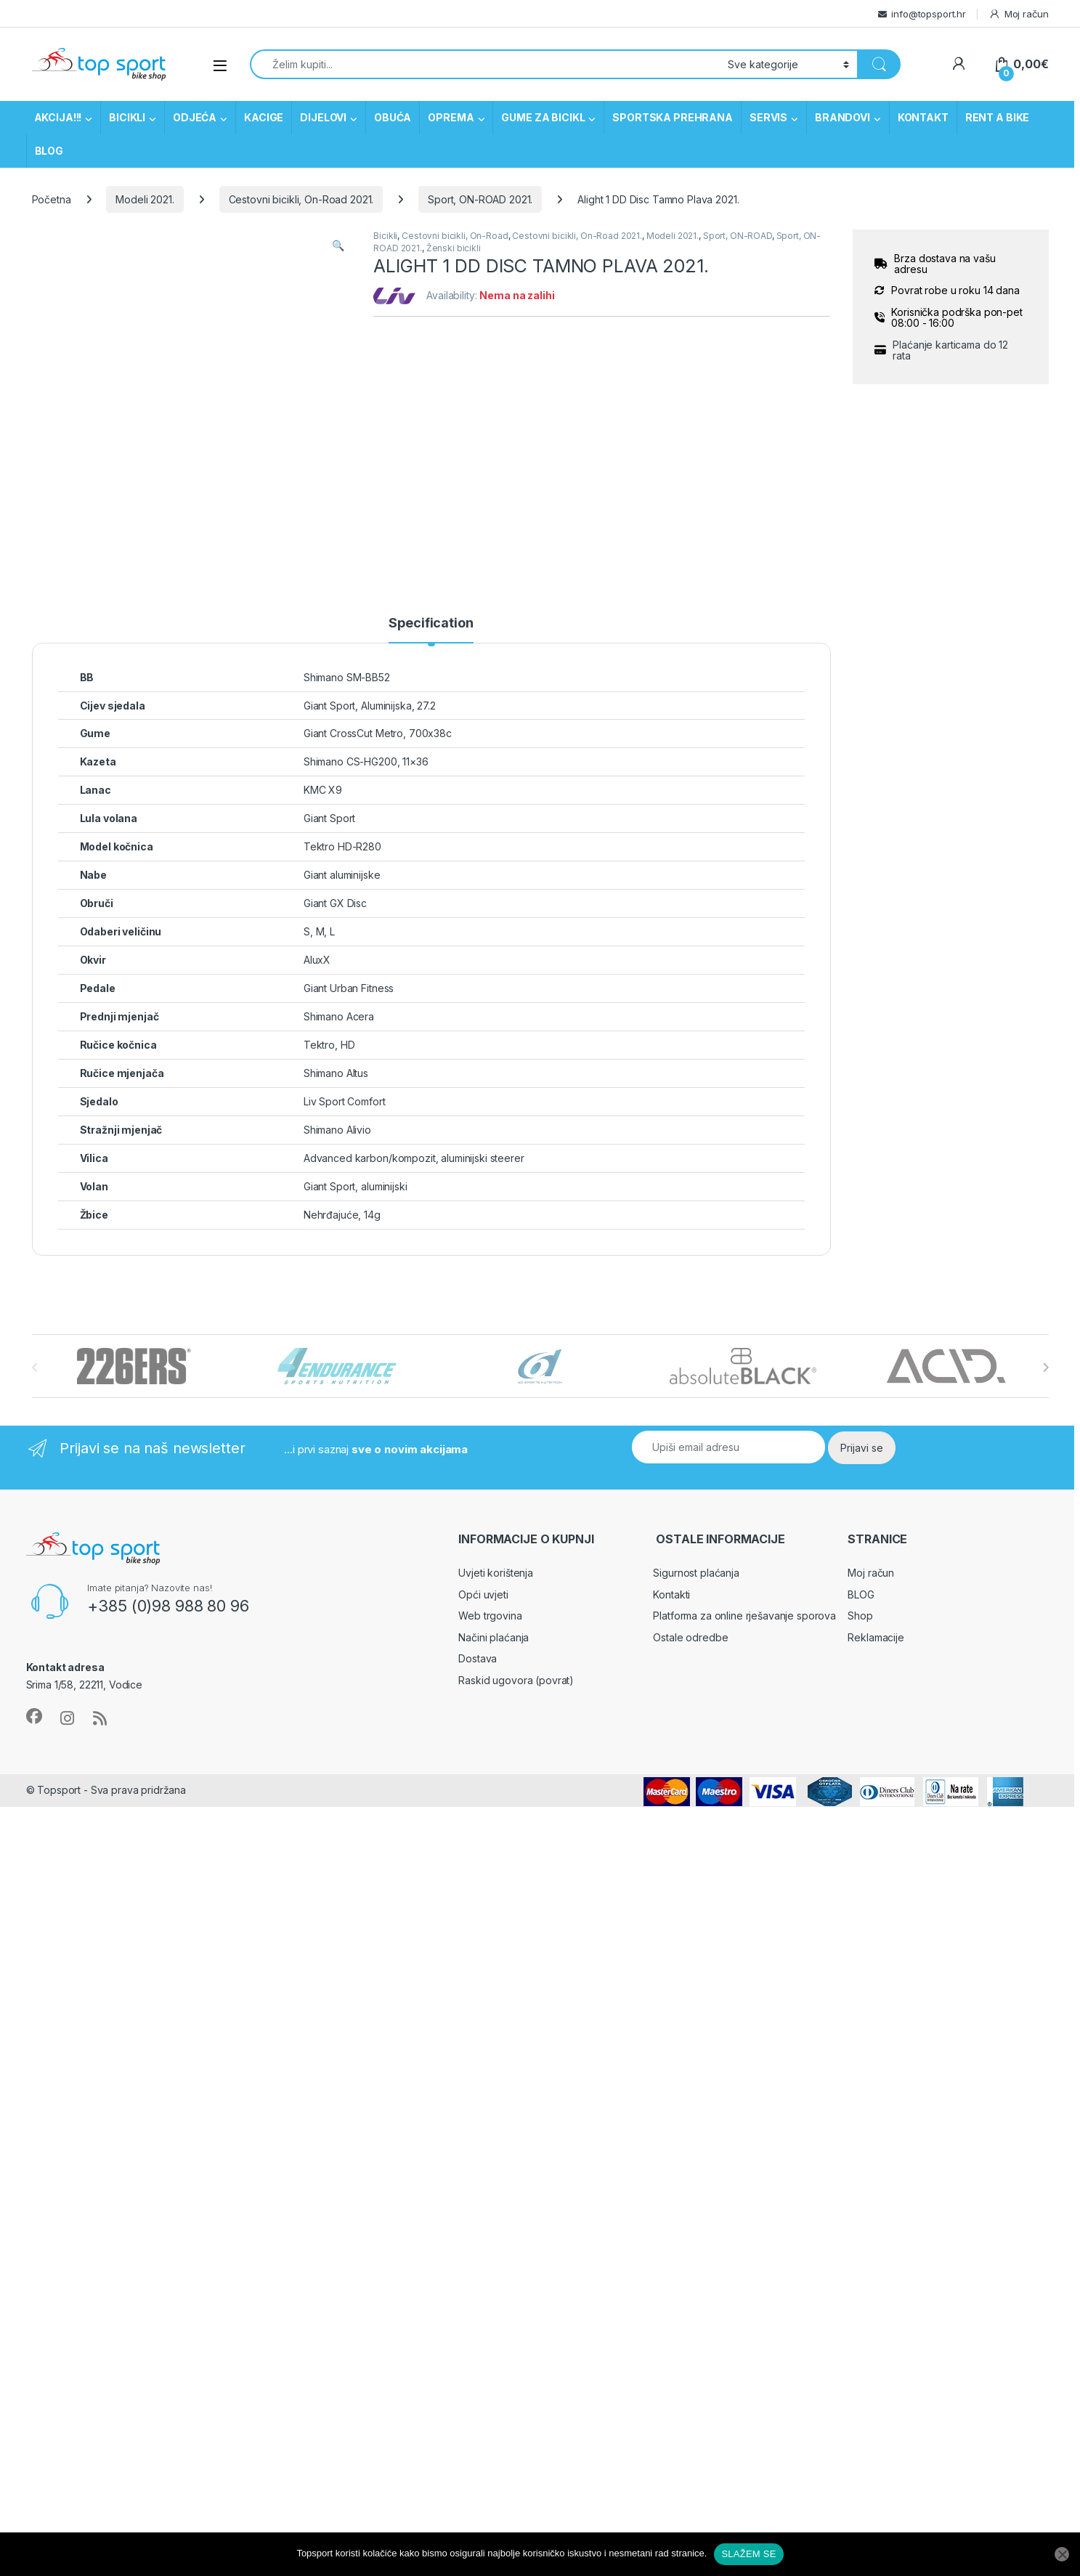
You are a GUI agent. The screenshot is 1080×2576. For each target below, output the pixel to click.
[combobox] (485, 64)
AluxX (317, 960)
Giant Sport (329, 818)
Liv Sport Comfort (345, 1101)
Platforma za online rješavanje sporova (744, 1615)
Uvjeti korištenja (495, 1573)
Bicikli (385, 235)
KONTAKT (923, 117)
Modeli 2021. (144, 199)
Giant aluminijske (342, 875)
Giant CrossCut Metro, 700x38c (378, 733)
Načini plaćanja (493, 1637)
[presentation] (1045, 1367)
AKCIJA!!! (58, 117)
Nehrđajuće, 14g (342, 1214)
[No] (1062, 2554)
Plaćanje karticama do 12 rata (950, 350)
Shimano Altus (336, 1073)
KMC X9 (323, 790)
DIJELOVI (323, 117)
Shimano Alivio (337, 1130)
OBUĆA (392, 117)
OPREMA (451, 117)
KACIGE (263, 117)
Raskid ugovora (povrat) (516, 1680)
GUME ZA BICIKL (543, 117)
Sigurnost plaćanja (696, 1573)
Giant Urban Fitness (349, 988)
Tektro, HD (329, 1045)
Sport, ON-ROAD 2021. (480, 199)
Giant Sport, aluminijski (355, 1186)
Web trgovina (489, 1615)
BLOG (49, 151)
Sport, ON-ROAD (737, 235)
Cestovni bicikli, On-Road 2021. (301, 199)
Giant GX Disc (335, 903)
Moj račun (1018, 14)
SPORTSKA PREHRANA (672, 117)
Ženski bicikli (453, 248)
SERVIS (768, 117)
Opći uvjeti (483, 1594)
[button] (338, 245)
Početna (51, 199)
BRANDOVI (842, 117)
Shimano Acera (339, 1016)
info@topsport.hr (928, 14)
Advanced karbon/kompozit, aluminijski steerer (414, 1158)
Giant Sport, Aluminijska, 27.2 (370, 705)
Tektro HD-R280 (342, 846)
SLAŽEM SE (748, 2553)
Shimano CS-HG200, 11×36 (366, 761)
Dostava (477, 1658)
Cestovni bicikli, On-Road (455, 235)
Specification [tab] (431, 623)
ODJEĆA (194, 117)
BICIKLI (127, 117)
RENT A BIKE (997, 117)
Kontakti (671, 1594)
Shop (860, 1615)
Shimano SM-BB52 (347, 677)
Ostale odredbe (690, 1637)
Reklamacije (876, 1637)
